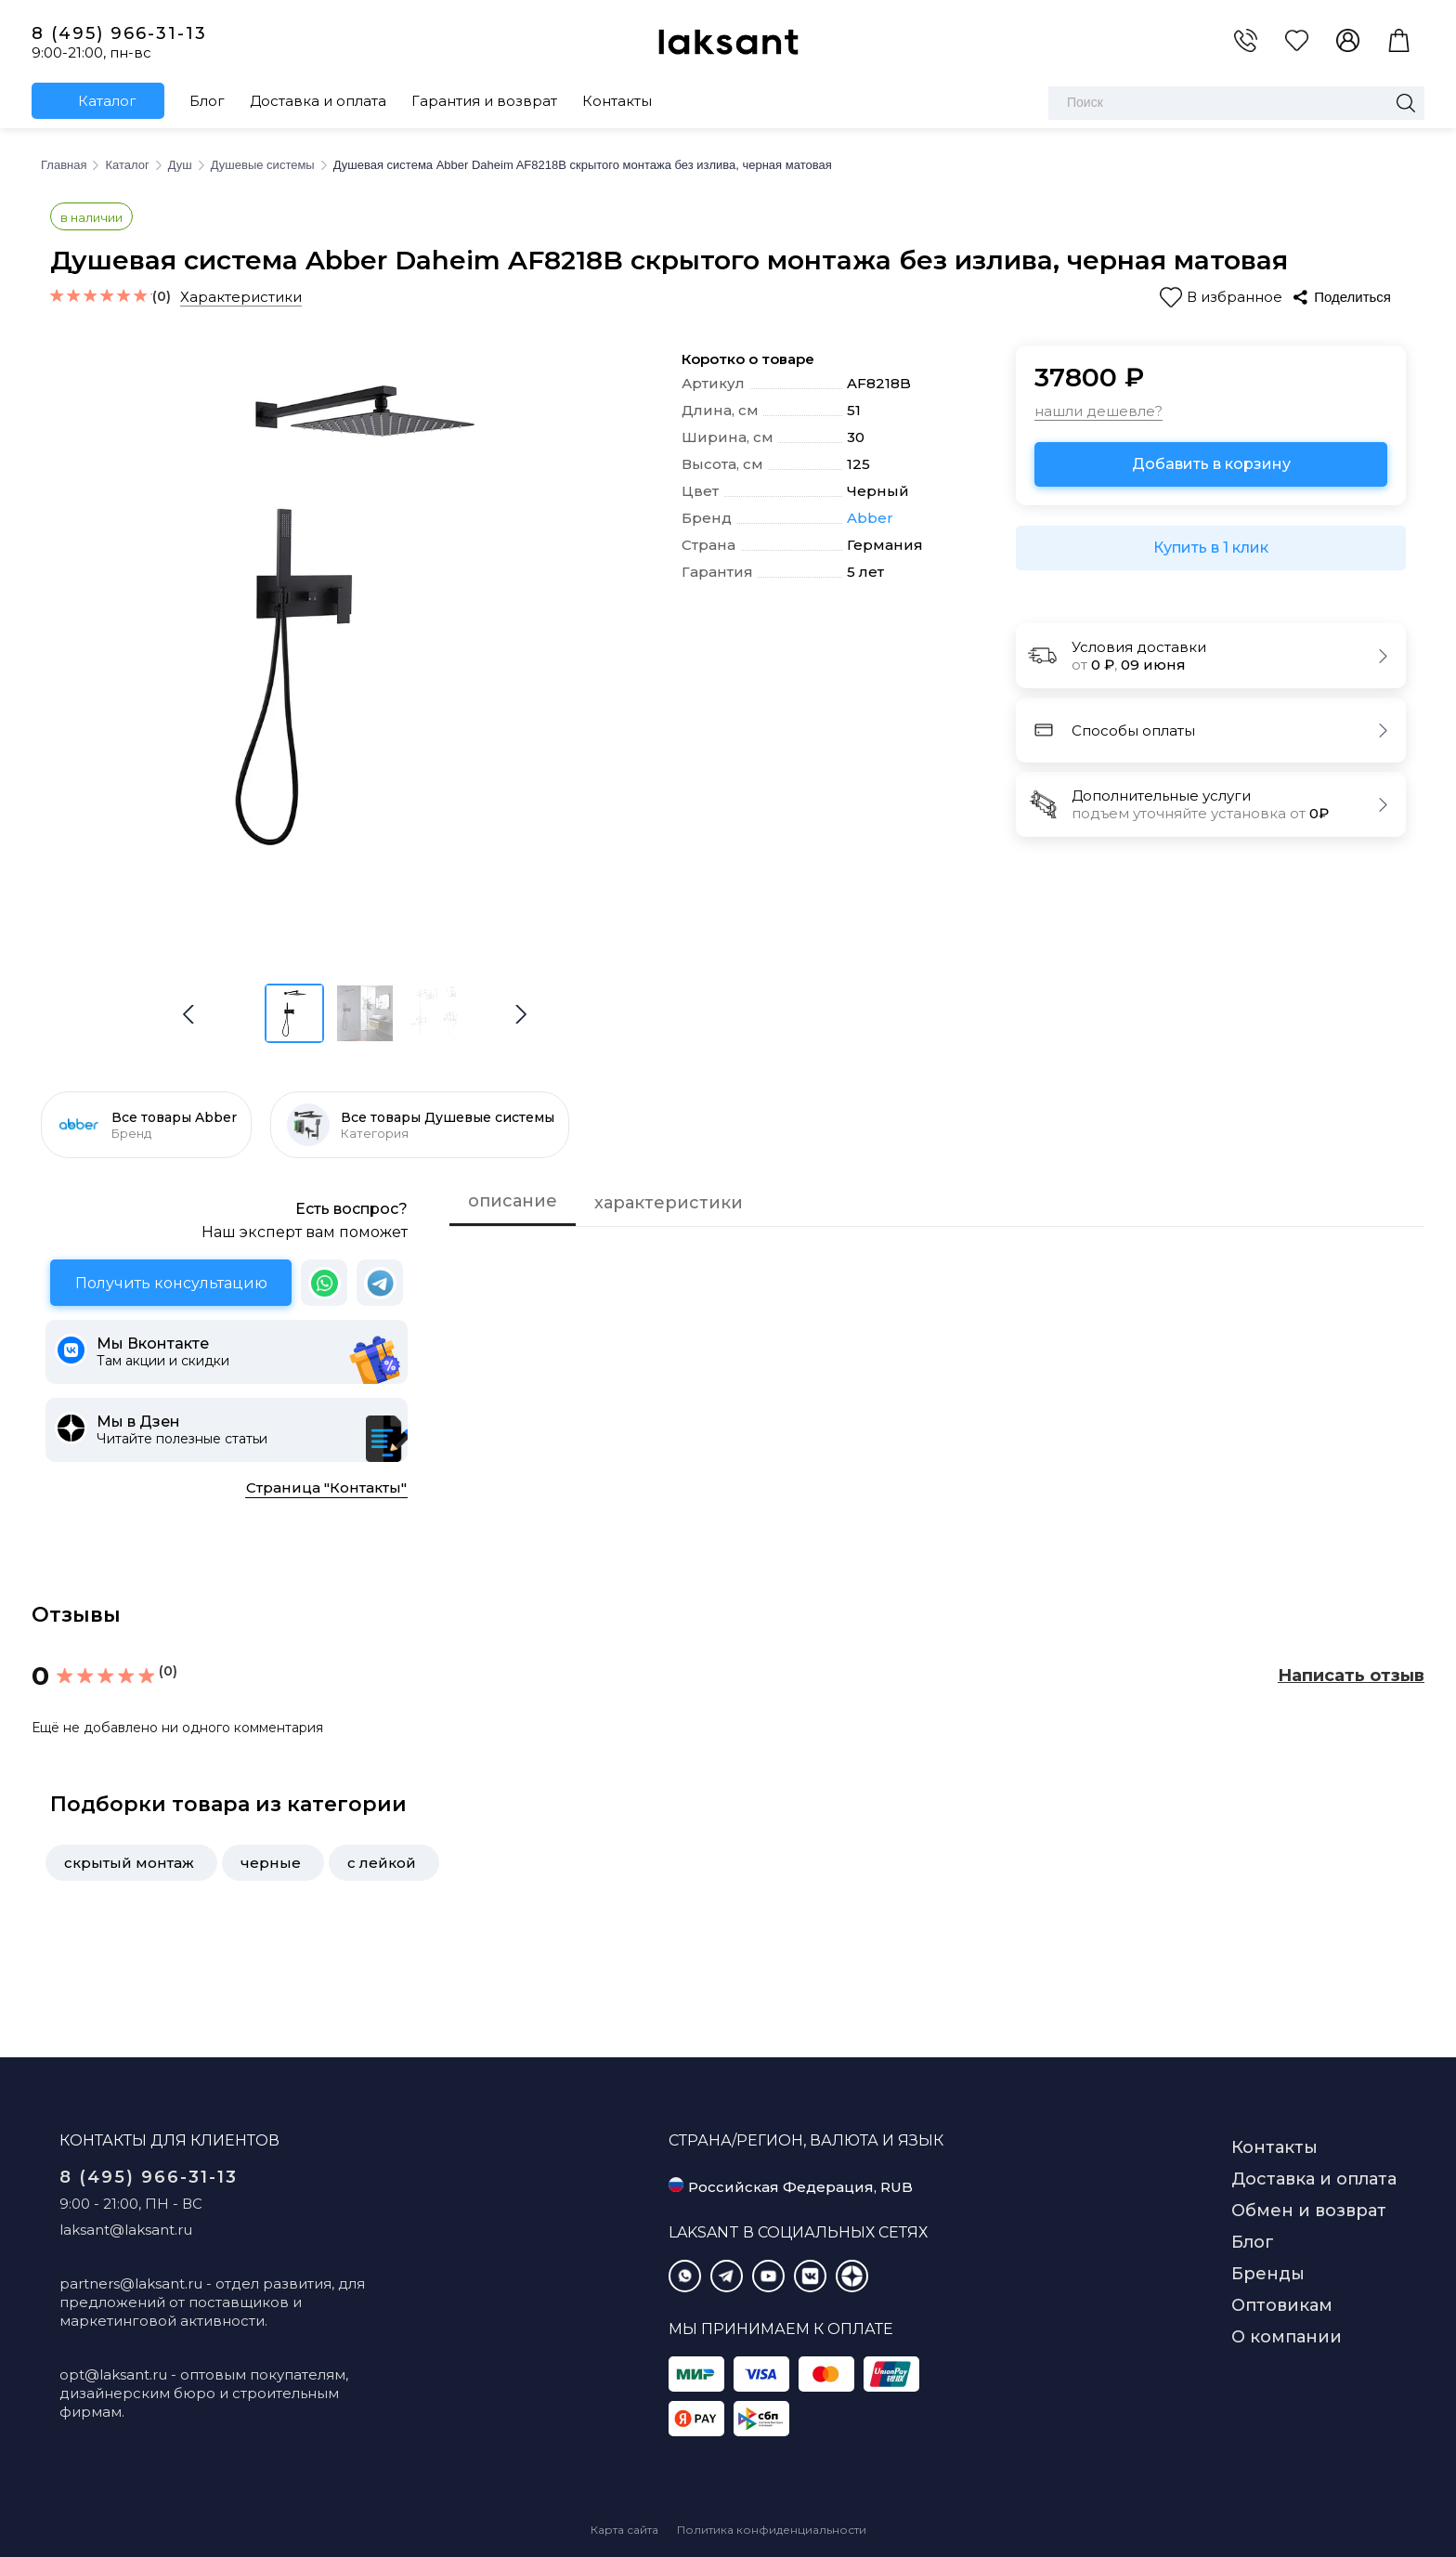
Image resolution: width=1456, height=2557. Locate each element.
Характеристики (241, 297)
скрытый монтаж (129, 1863)
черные (270, 1863)
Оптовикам (1281, 2305)
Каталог (107, 101)
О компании (1286, 2337)
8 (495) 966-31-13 (119, 33)
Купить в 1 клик (1210, 547)
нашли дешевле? (1098, 411)
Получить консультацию (171, 1283)
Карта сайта (624, 2530)
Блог (207, 101)
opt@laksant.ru (113, 2374)
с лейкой (381, 1863)
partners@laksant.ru (130, 2283)
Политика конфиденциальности (771, 2530)
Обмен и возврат (1308, 2210)
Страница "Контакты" (326, 1487)
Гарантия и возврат (484, 101)
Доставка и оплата (318, 101)
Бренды (1268, 2273)
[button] (521, 1014)
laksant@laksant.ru (125, 2229)
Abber (870, 518)
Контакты (617, 101)
